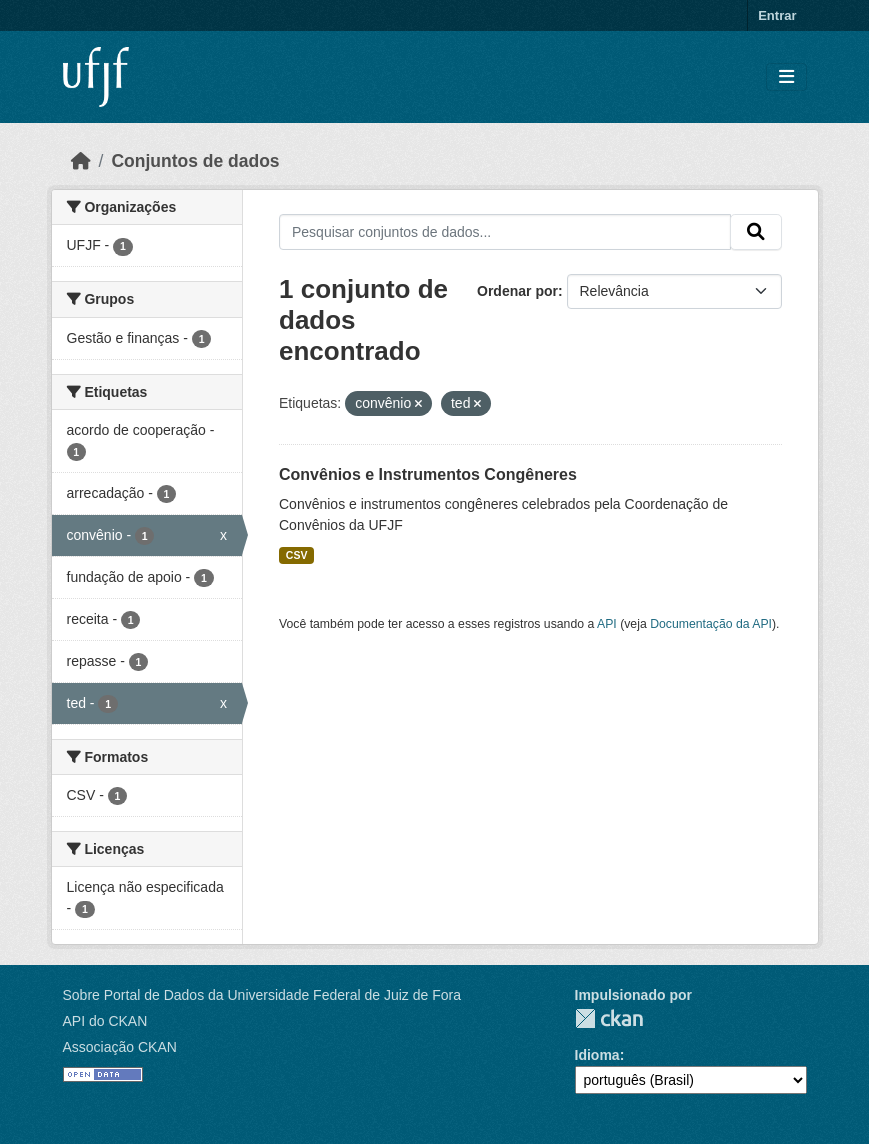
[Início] (81, 161)
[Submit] (756, 232)
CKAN (609, 1018)
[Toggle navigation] (786, 77)
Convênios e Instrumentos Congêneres (428, 474)
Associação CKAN (120, 1047)
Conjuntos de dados (195, 161)
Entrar (777, 15)
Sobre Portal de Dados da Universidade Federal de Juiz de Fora (262, 995)
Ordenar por (517, 291)
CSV (297, 555)
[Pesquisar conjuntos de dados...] (505, 232)
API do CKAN (105, 1021)
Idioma (597, 1055)
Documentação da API (711, 624)
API (607, 624)
